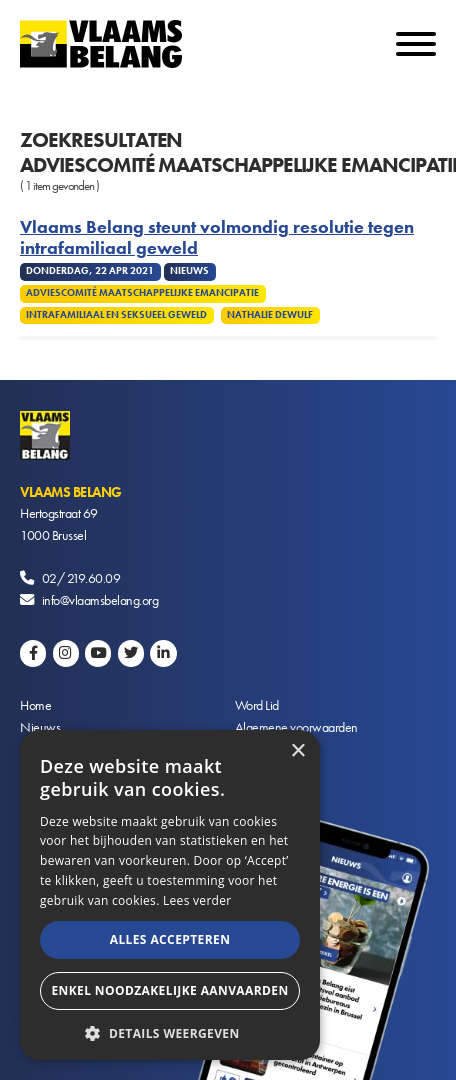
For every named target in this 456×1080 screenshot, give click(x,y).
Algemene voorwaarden (296, 727)
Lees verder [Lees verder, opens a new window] (197, 900)
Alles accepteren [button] (170, 939)
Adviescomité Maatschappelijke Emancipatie (142, 293)
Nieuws (40, 727)
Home (35, 705)
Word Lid (257, 705)
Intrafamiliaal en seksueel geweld (116, 315)
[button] (170, 1031)
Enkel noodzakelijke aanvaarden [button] (169, 990)
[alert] (170, 895)
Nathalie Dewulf (270, 315)
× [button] (297, 751)
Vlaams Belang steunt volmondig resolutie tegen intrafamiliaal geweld (217, 238)
